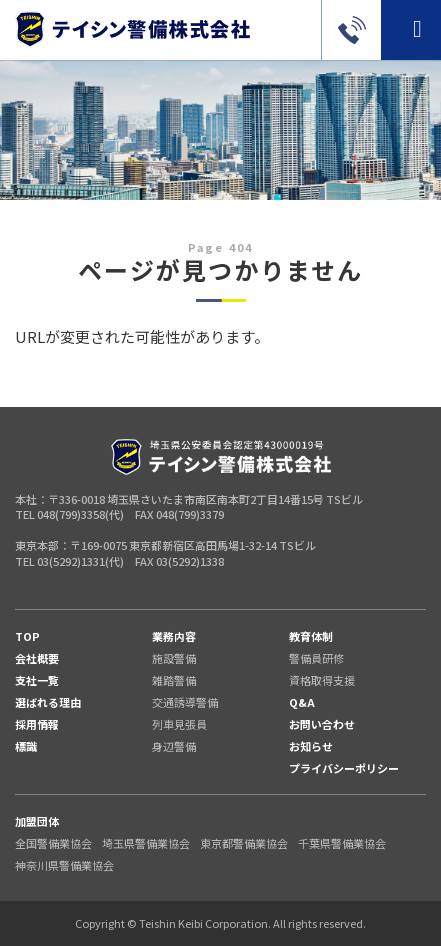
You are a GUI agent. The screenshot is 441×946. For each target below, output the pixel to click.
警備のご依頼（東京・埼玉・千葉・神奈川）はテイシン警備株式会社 (132, 29)
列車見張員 (179, 724)
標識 (26, 746)
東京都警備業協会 (244, 843)
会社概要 (37, 658)
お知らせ (311, 746)
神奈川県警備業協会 (64, 865)
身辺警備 (174, 746)
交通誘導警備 (185, 702)
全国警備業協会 (53, 843)
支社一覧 (37, 680)
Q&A (302, 702)
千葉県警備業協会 (342, 843)
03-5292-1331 (351, 30)
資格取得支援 (322, 680)
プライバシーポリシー (344, 768)
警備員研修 (316, 658)
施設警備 (174, 658)
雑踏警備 (174, 680)
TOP (27, 636)
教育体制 (311, 636)
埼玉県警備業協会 (146, 843)
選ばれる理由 (48, 702)
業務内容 (174, 636)
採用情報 (37, 724)
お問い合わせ (322, 724)
